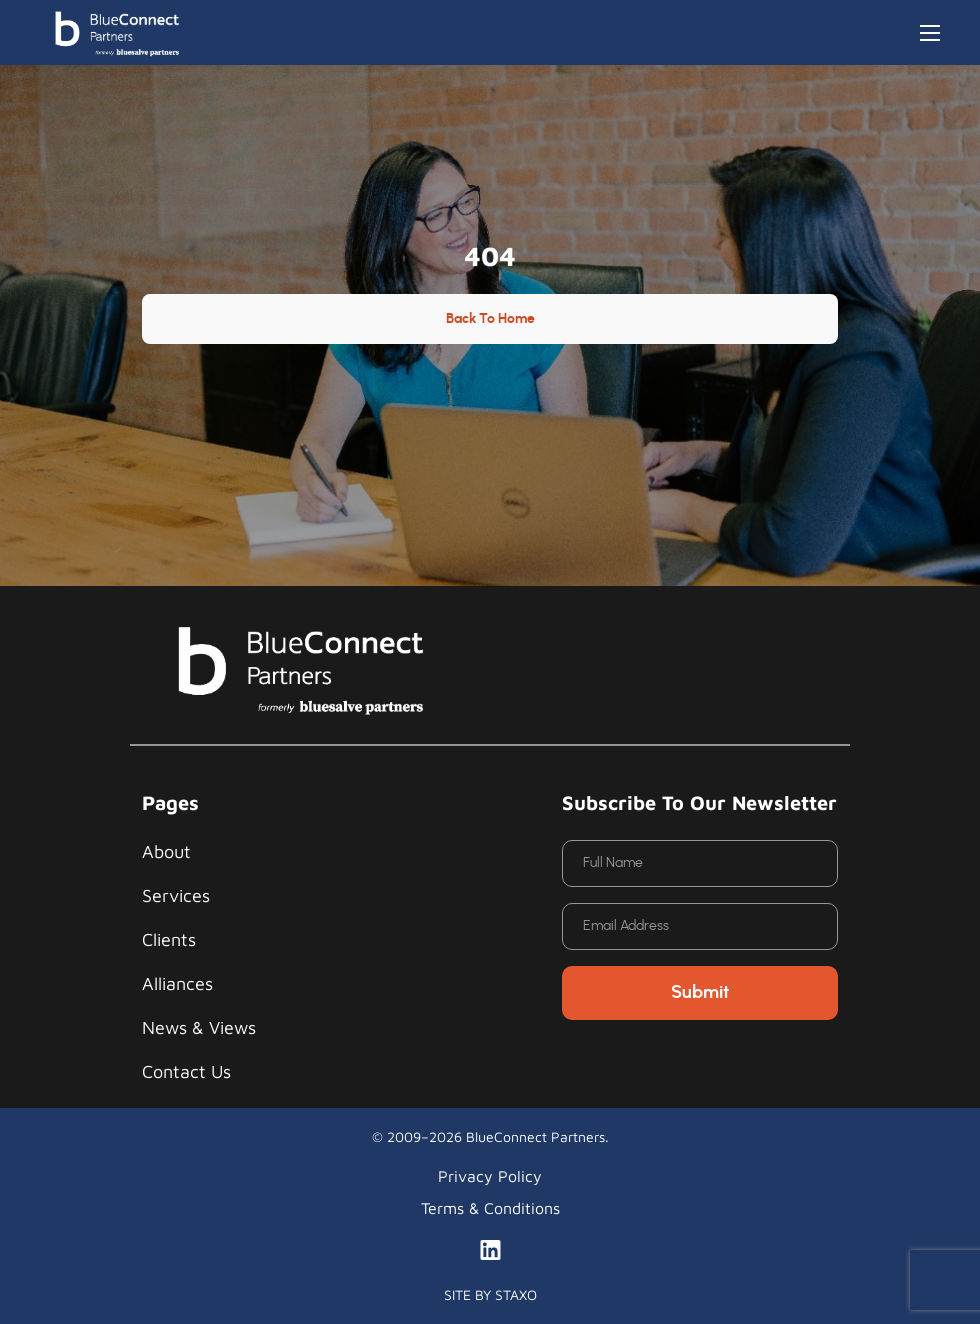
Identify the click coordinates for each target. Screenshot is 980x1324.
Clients (169, 939)
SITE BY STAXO (490, 1294)
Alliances (177, 983)
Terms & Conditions (490, 1208)
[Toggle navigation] (930, 33)
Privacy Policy (490, 1176)
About (166, 851)
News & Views (199, 1027)
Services (176, 895)
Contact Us (186, 1071)
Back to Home (490, 319)
